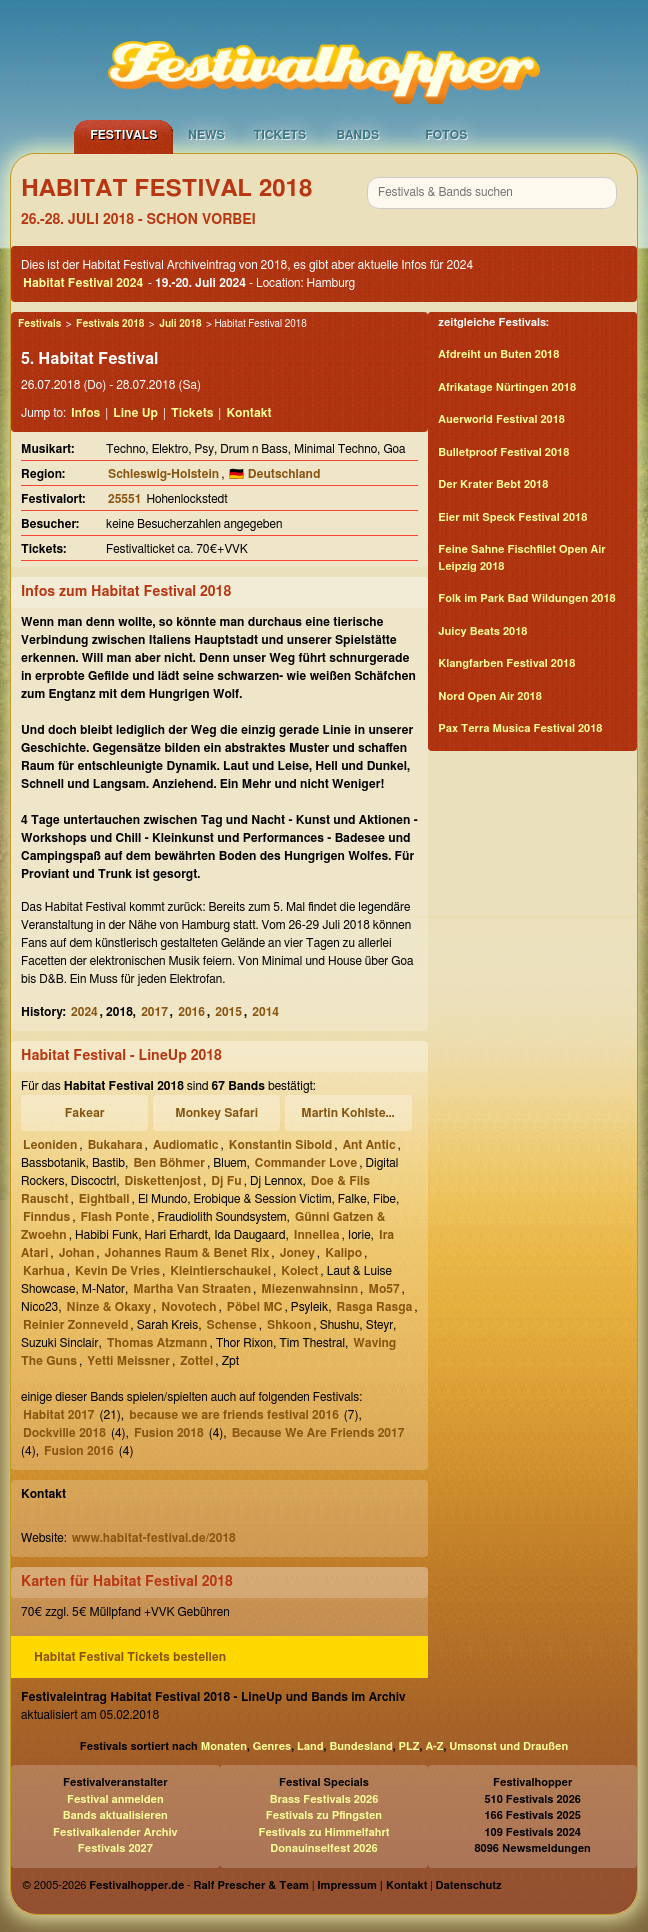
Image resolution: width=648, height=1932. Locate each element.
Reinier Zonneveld (75, 1325)
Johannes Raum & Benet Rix (187, 1253)
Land (310, 1746)
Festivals (123, 135)
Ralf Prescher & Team (251, 1885)
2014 (265, 1012)
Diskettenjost (163, 1181)
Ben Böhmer (169, 1163)
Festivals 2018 (110, 324)
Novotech (188, 1307)
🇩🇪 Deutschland (274, 474)
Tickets (279, 135)
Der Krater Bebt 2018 (493, 484)
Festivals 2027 (115, 1848)
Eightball (104, 1199)
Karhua (44, 1271)
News (206, 135)
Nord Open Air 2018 (489, 696)
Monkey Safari (216, 1113)
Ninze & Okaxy (109, 1307)
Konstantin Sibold (281, 1145)
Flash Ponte (114, 1217)
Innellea (317, 1235)
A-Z (434, 1746)
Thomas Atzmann (157, 1343)
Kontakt (248, 413)
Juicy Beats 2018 (482, 631)
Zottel (196, 1361)
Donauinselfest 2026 (323, 1848)
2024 (84, 1012)
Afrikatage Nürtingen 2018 (507, 387)
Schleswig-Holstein (163, 474)
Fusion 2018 (169, 1433)
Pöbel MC (255, 1307)
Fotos (446, 135)
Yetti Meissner (128, 1361)
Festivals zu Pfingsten (324, 1815)
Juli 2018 (180, 324)
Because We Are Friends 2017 (318, 1433)
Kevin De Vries (117, 1271)
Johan (77, 1253)
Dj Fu (226, 1181)
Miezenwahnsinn (309, 1289)
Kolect (299, 1271)
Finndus (46, 1217)
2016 (191, 1012)
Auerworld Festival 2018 (501, 419)
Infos (85, 413)
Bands (357, 135)
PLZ (409, 1746)
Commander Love (306, 1163)
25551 (124, 499)
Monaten (224, 1746)
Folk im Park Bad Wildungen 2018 (526, 598)
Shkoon (289, 1325)
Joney (297, 1253)
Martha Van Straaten (192, 1289)
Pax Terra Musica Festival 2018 (520, 728)
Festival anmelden (115, 1799)
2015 (228, 1012)
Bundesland (360, 1746)
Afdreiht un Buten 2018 (498, 354)
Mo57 (383, 1289)
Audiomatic (186, 1145)
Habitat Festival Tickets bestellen (130, 1657)
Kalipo (343, 1253)
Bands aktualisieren (115, 1815)
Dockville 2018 (64, 1433)
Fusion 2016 (79, 1451)
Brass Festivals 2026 (324, 1799)
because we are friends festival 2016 (234, 1415)
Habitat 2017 (59, 1415)
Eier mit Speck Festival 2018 (512, 517)
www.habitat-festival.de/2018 (154, 1538)
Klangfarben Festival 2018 (506, 663)
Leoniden (50, 1145)
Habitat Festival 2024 (83, 283)
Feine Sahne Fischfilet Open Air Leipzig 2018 (521, 558)
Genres (272, 1746)
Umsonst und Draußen (508, 1746)
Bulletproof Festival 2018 (503, 452)
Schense (232, 1325)
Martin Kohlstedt (349, 1113)
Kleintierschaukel (220, 1271)
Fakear (85, 1113)
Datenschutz (469, 1885)
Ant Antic (369, 1145)
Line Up (135, 413)
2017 (154, 1012)
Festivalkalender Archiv (115, 1832)
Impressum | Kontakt (372, 1885)
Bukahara (115, 1145)
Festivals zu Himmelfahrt (323, 1832)
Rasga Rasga (374, 1307)
